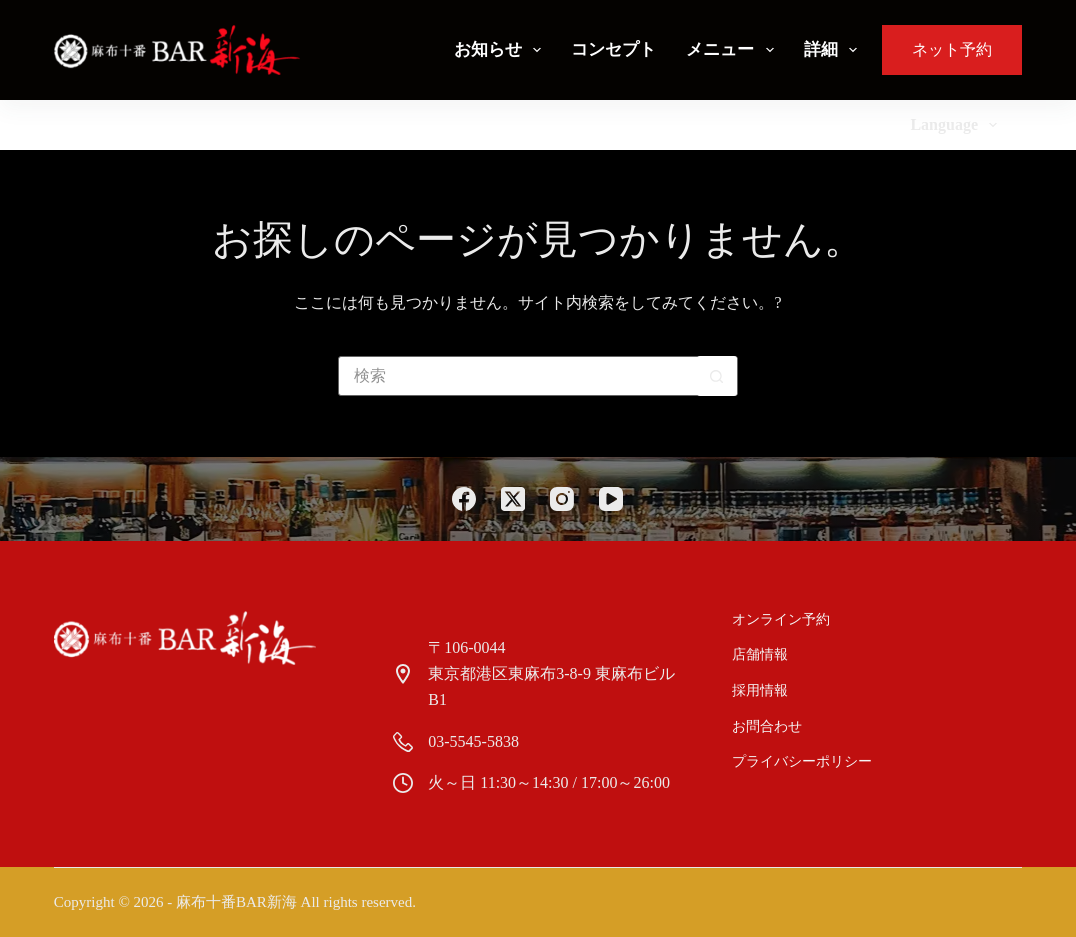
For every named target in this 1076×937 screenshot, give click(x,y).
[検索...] (518, 376)
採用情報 (761, 690)
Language (957, 125)
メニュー (733, 50)
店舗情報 (761, 654)
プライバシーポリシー (803, 761)
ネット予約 (952, 49)
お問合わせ (768, 726)
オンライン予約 (782, 619)
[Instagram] (562, 499)
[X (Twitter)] (513, 499)
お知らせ (501, 50)
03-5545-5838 (473, 741)
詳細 (834, 50)
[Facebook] (464, 499)
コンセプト (613, 49)
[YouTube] (611, 499)
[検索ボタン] (717, 376)
